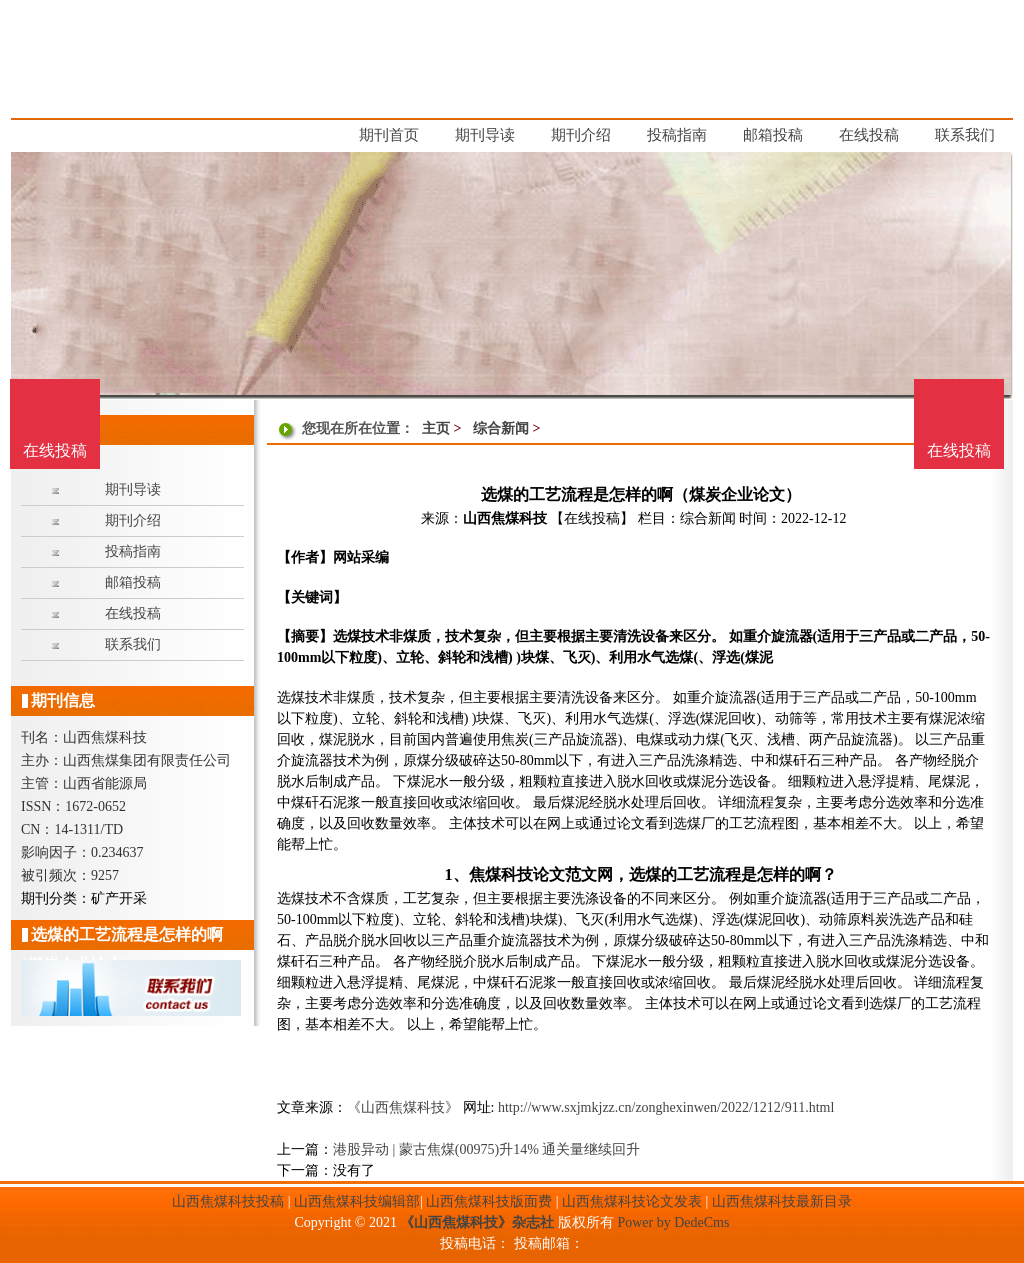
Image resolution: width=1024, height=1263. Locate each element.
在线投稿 (959, 450)
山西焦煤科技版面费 (489, 1201)
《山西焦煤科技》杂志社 (477, 1222)
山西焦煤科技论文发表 (632, 1201)
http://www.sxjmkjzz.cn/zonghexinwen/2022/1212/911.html (666, 1107)
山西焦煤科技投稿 (228, 1201)
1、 (456, 874)
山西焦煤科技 (505, 518)
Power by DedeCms (673, 1222)
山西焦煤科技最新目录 (782, 1201)
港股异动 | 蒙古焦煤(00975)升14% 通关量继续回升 (486, 1149)
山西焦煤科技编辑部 (357, 1201)
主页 (436, 428)
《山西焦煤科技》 (403, 1107)
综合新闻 (501, 428)
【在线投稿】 (592, 518)
